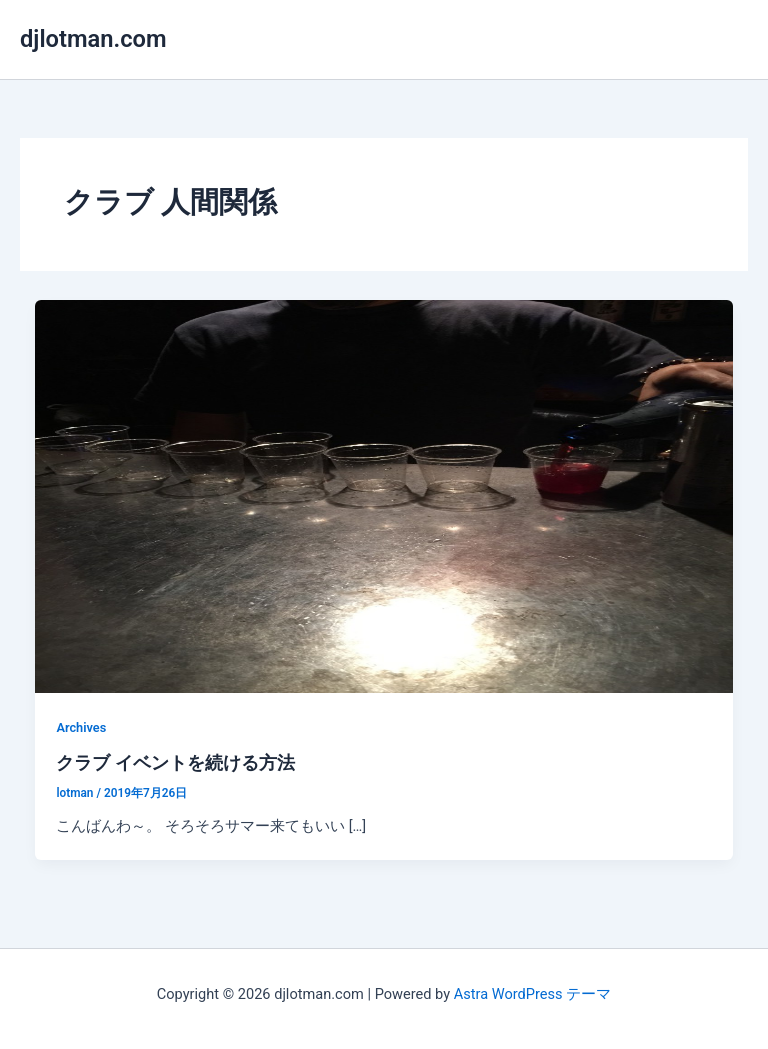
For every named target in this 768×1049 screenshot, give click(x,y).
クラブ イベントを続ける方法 (175, 762)
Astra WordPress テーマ (532, 994)
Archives (81, 727)
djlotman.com (93, 39)
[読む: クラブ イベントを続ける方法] (384, 495)
